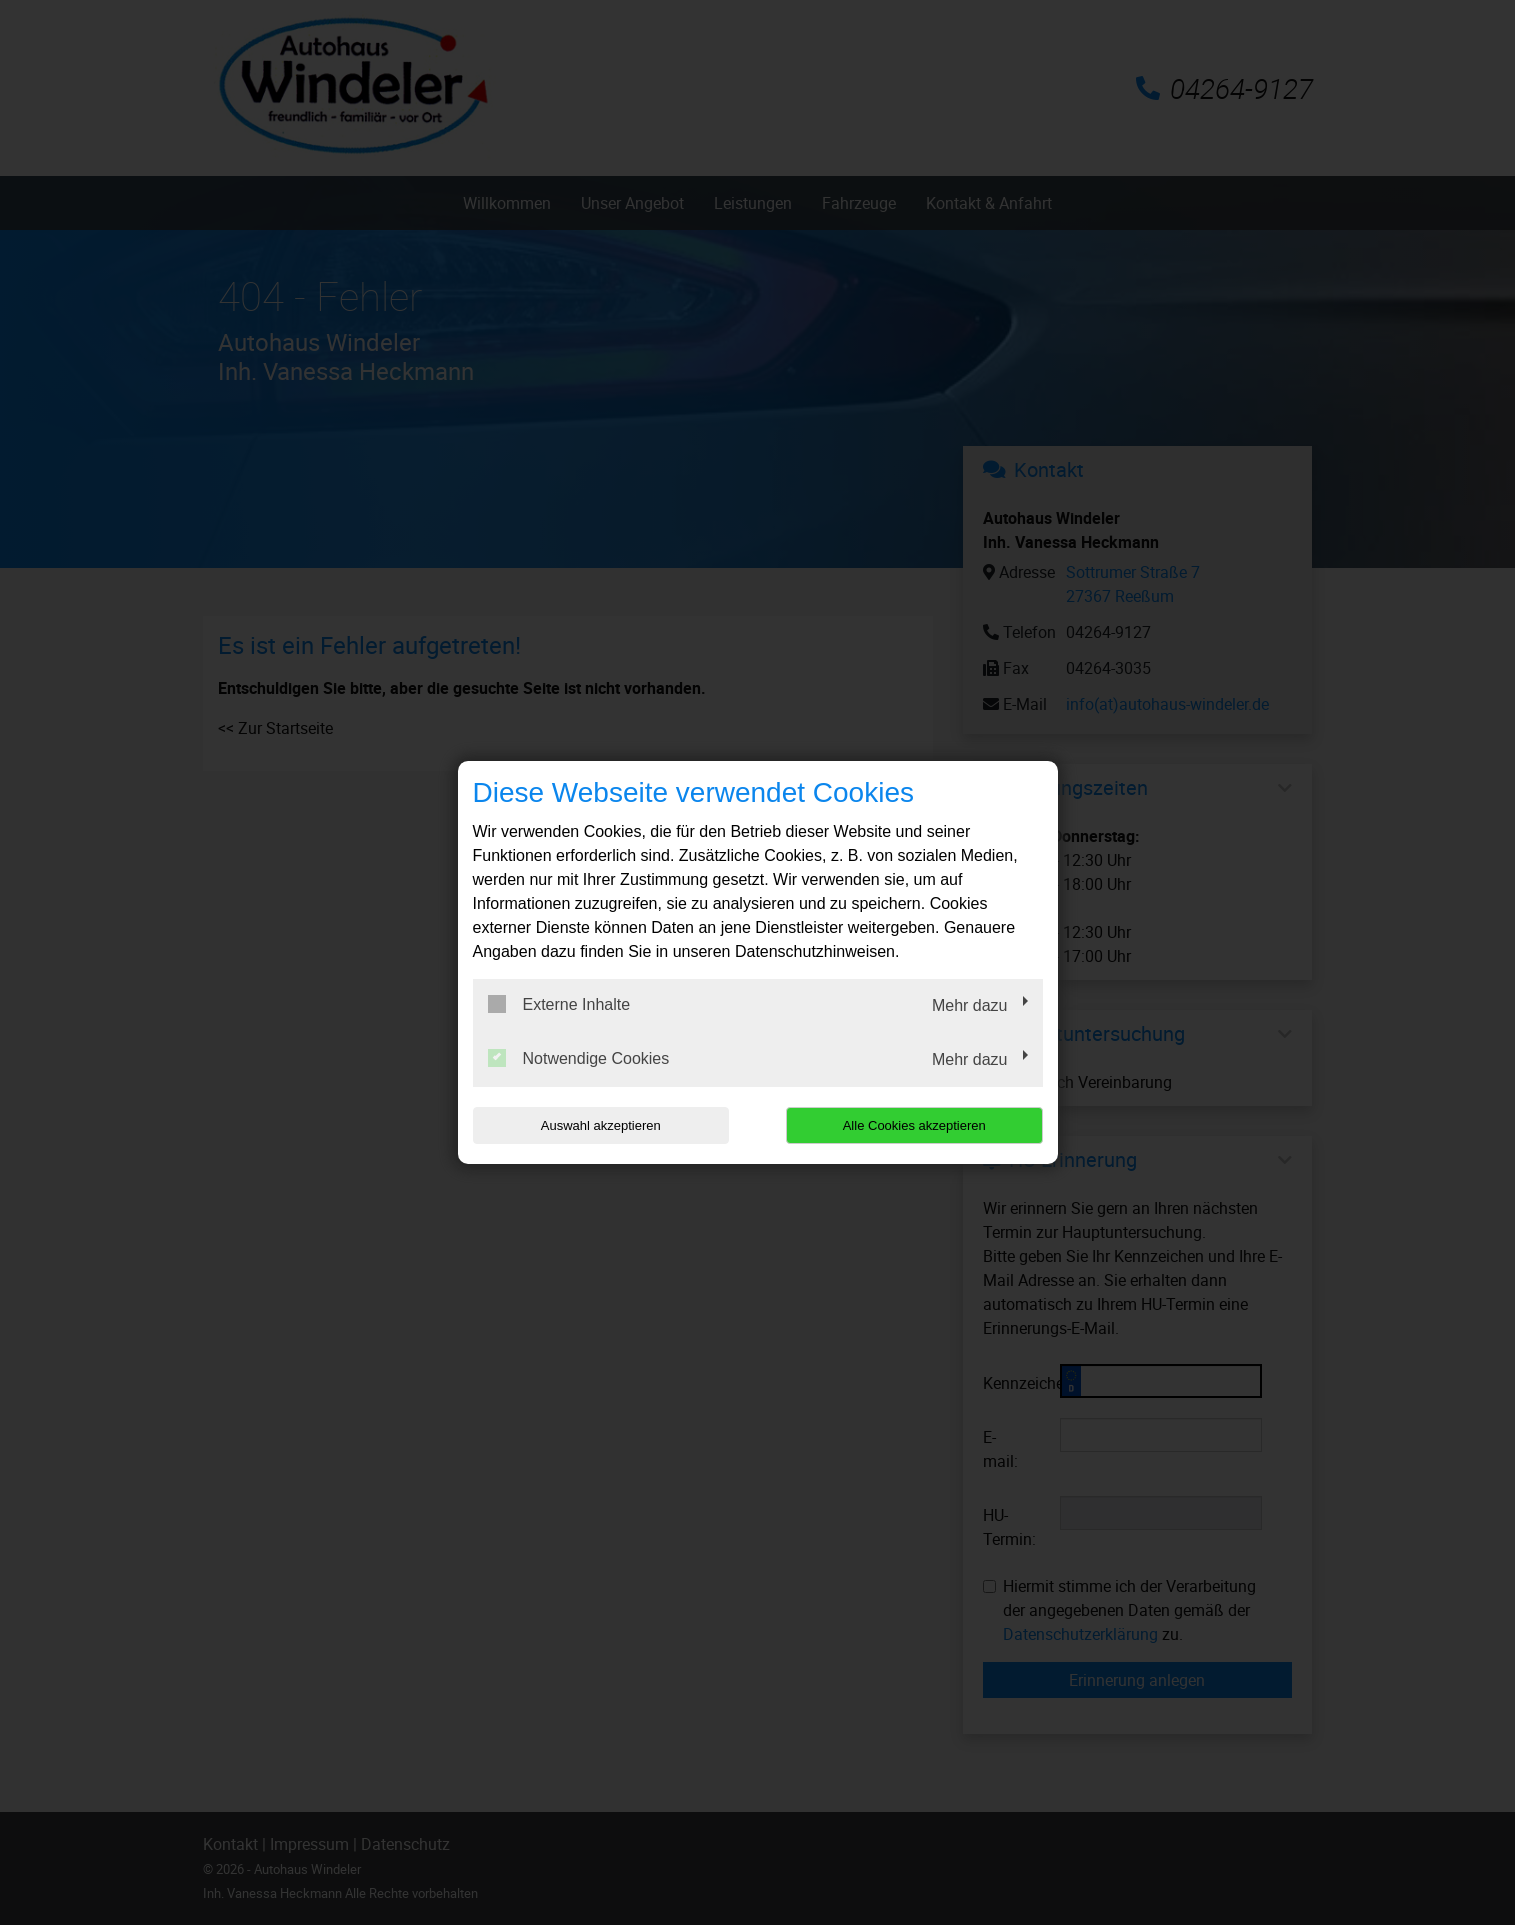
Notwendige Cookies (579, 1058)
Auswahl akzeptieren (601, 1125)
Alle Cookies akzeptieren (914, 1125)
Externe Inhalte (559, 1004)
